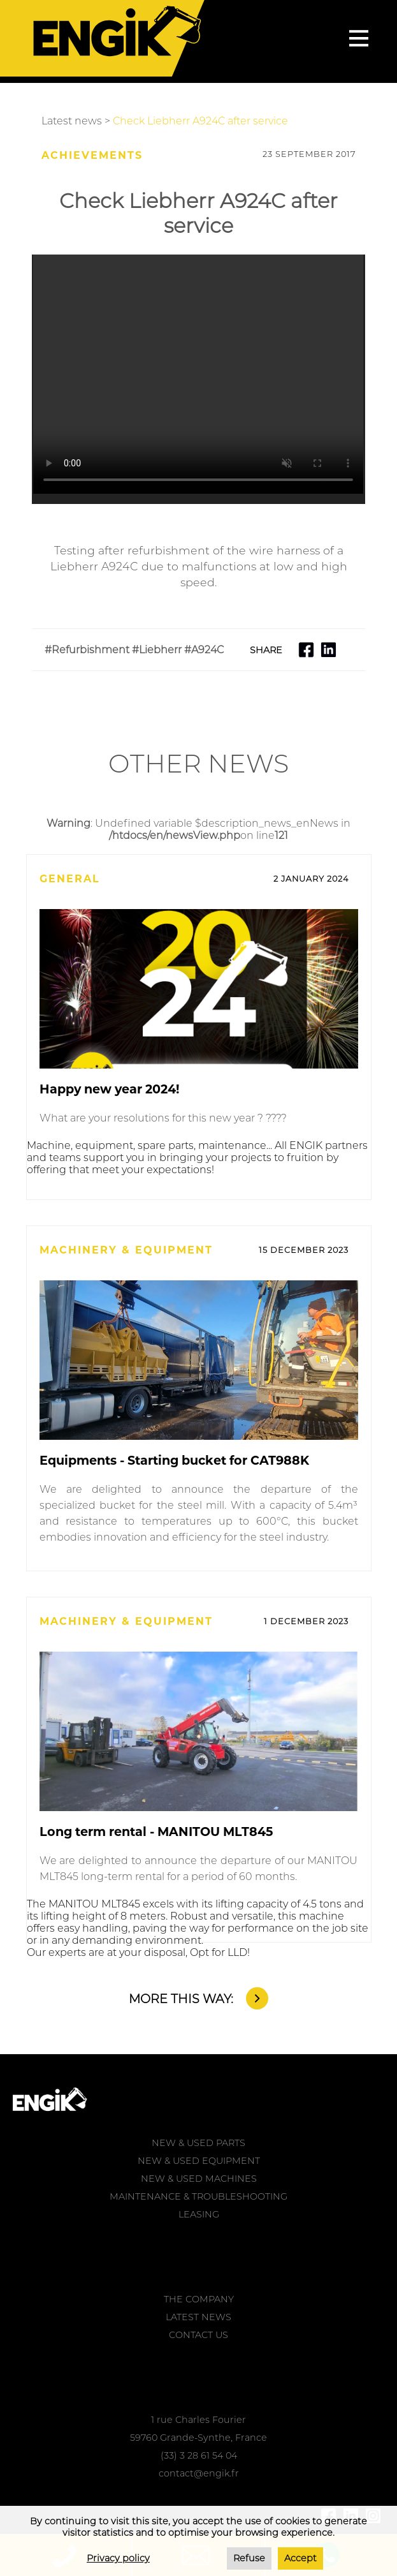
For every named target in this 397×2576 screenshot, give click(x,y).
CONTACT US (198, 2335)
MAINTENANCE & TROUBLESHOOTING (198, 2196)
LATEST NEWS (198, 2317)
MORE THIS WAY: (181, 1998)
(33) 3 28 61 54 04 (199, 2455)
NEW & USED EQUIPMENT (199, 2160)
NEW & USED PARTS (198, 2143)
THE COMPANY (199, 2299)
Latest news (71, 121)
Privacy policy (118, 2558)
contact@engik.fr (199, 2473)
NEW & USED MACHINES (199, 2178)
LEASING (198, 2214)
